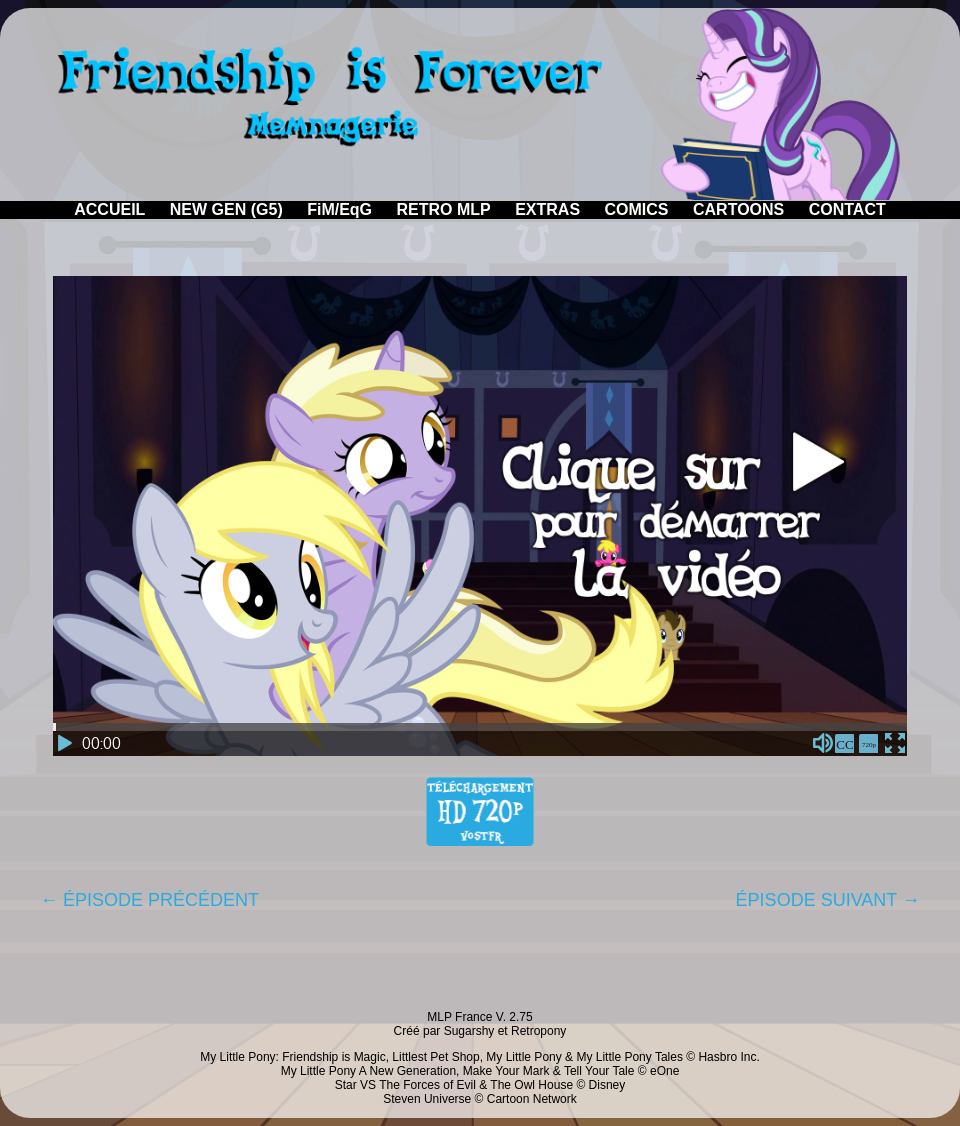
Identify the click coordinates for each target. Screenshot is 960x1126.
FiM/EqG (339, 209)
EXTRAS (547, 209)
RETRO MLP (444, 209)
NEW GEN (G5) (226, 209)
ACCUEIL (109, 209)
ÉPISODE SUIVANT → (828, 900)
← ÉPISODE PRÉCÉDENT (149, 900)
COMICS (637, 209)
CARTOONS (738, 209)
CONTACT (847, 209)
